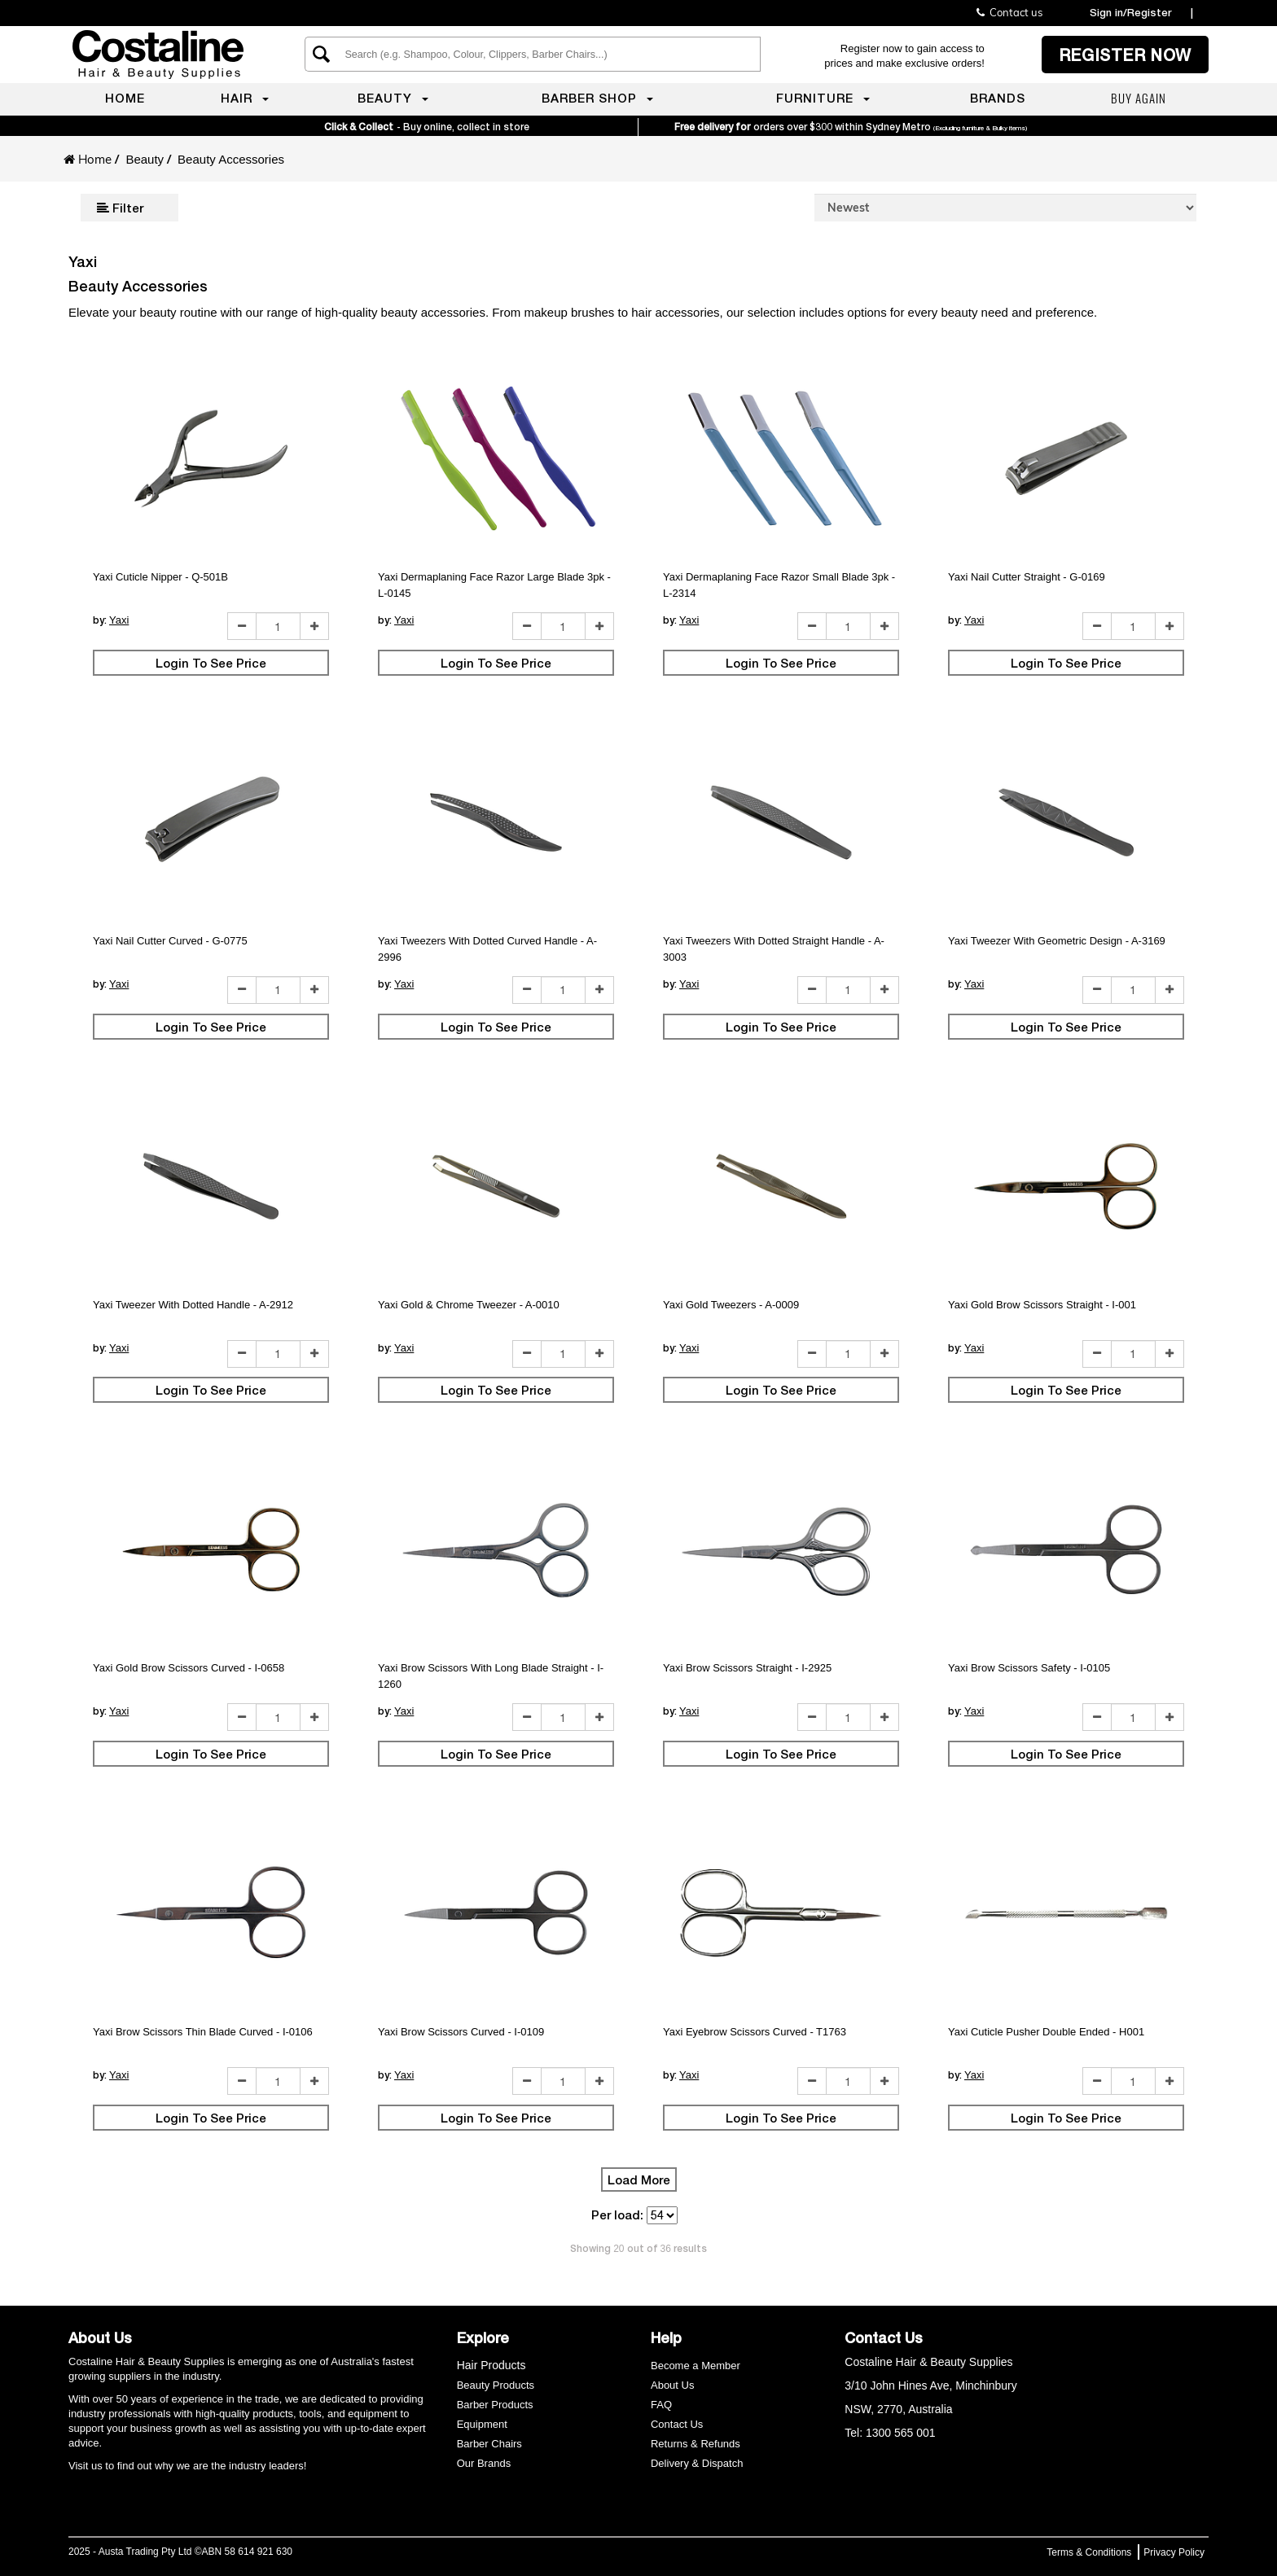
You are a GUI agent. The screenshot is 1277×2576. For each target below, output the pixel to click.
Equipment (482, 2424)
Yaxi (119, 620)
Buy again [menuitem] (1138, 98)
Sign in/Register (1130, 12)
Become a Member (695, 2365)
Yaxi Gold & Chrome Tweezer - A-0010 (469, 1305)
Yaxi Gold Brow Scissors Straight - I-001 (1042, 1305)
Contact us (1009, 12)
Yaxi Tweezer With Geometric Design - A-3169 (1056, 941)
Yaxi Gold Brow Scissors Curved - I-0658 (188, 1668)
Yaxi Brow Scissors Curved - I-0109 (461, 2032)
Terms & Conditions (1089, 2552)
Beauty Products (495, 2385)
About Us (672, 2385)
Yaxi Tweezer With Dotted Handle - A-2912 (193, 1305)
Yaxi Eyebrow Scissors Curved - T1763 (754, 2032)
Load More (639, 2179)
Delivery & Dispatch (697, 2463)
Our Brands (485, 2463)
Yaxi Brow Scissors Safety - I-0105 (1029, 1668)
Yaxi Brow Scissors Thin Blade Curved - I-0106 (203, 2032)
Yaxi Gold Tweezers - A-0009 (731, 1305)
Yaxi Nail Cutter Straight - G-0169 (1026, 577)
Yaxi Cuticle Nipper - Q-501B (160, 577)
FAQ (661, 2405)
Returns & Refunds (695, 2444)
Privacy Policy (1174, 2552)
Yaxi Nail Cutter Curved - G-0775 (170, 941)
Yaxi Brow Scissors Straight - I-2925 (747, 1668)
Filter (120, 207)
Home (95, 159)
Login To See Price (211, 662)
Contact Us (677, 2424)
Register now (1125, 54)
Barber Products (495, 2405)
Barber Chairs (489, 2444)
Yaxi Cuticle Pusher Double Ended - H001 (1046, 2032)
